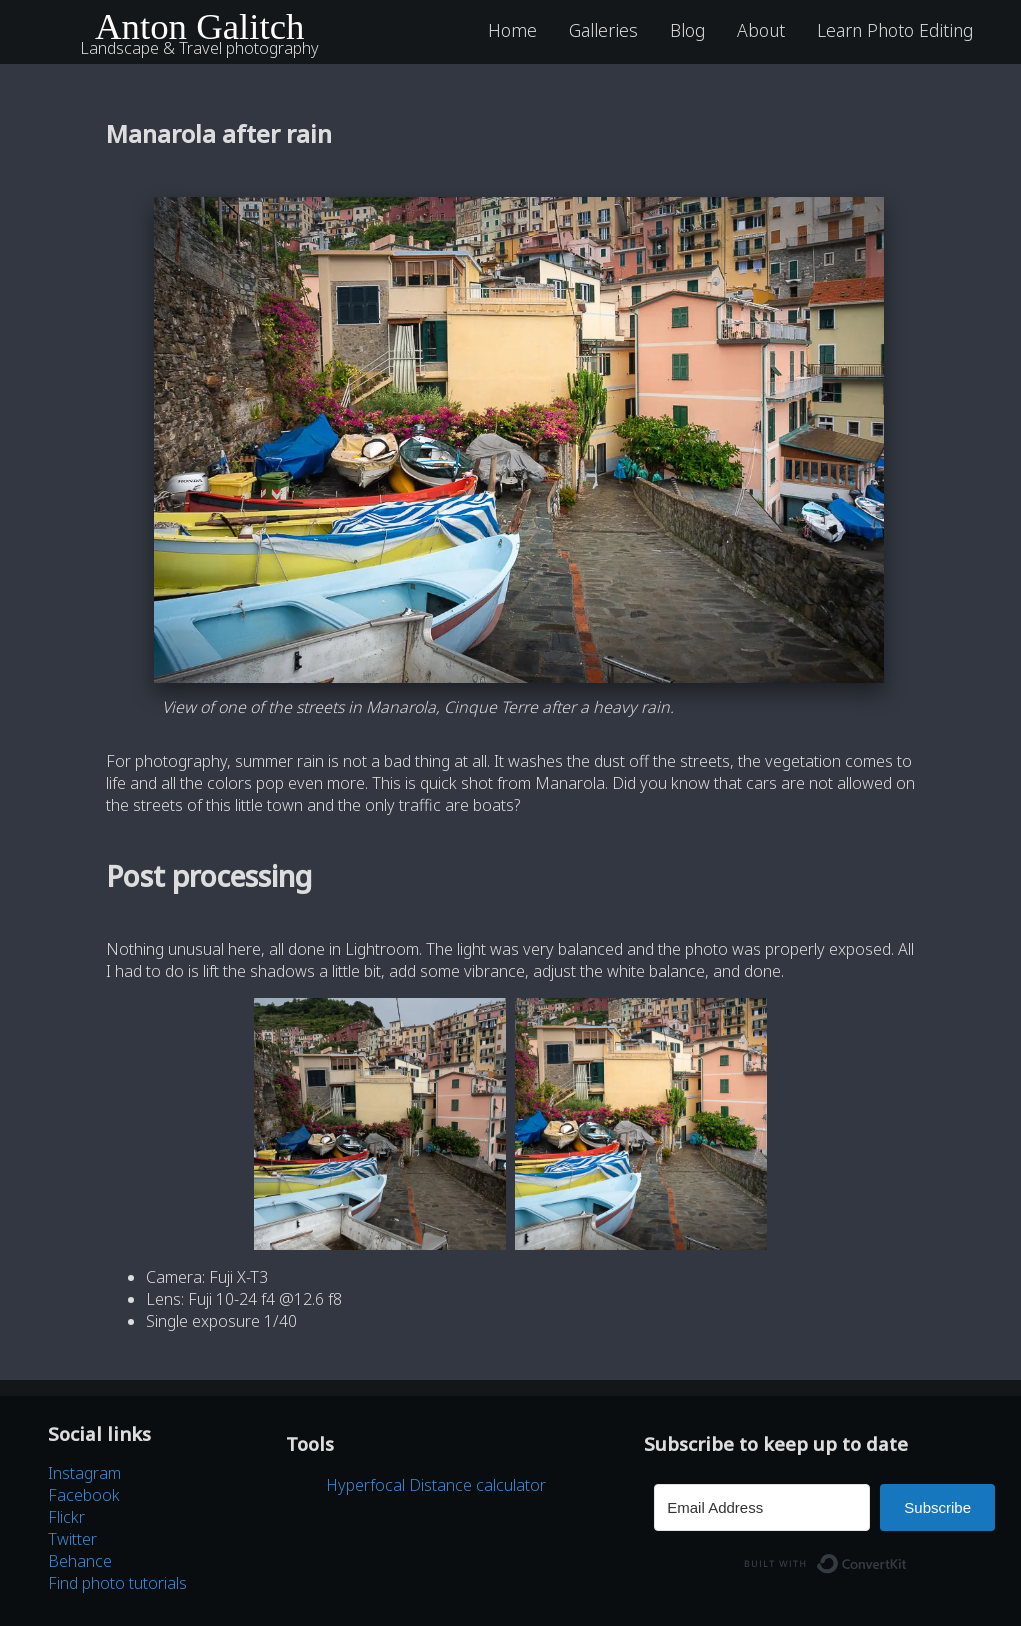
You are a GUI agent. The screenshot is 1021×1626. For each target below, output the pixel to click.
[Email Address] (762, 1507)
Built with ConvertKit (907, 1558)
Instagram (84, 1473)
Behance (80, 1561)
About (761, 30)
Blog (687, 30)
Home (512, 30)
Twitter (72, 1539)
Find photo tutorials (117, 1583)
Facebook (84, 1495)
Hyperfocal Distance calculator (436, 1485)
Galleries (603, 30)
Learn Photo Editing (895, 30)
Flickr (66, 1517)
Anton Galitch (200, 26)
